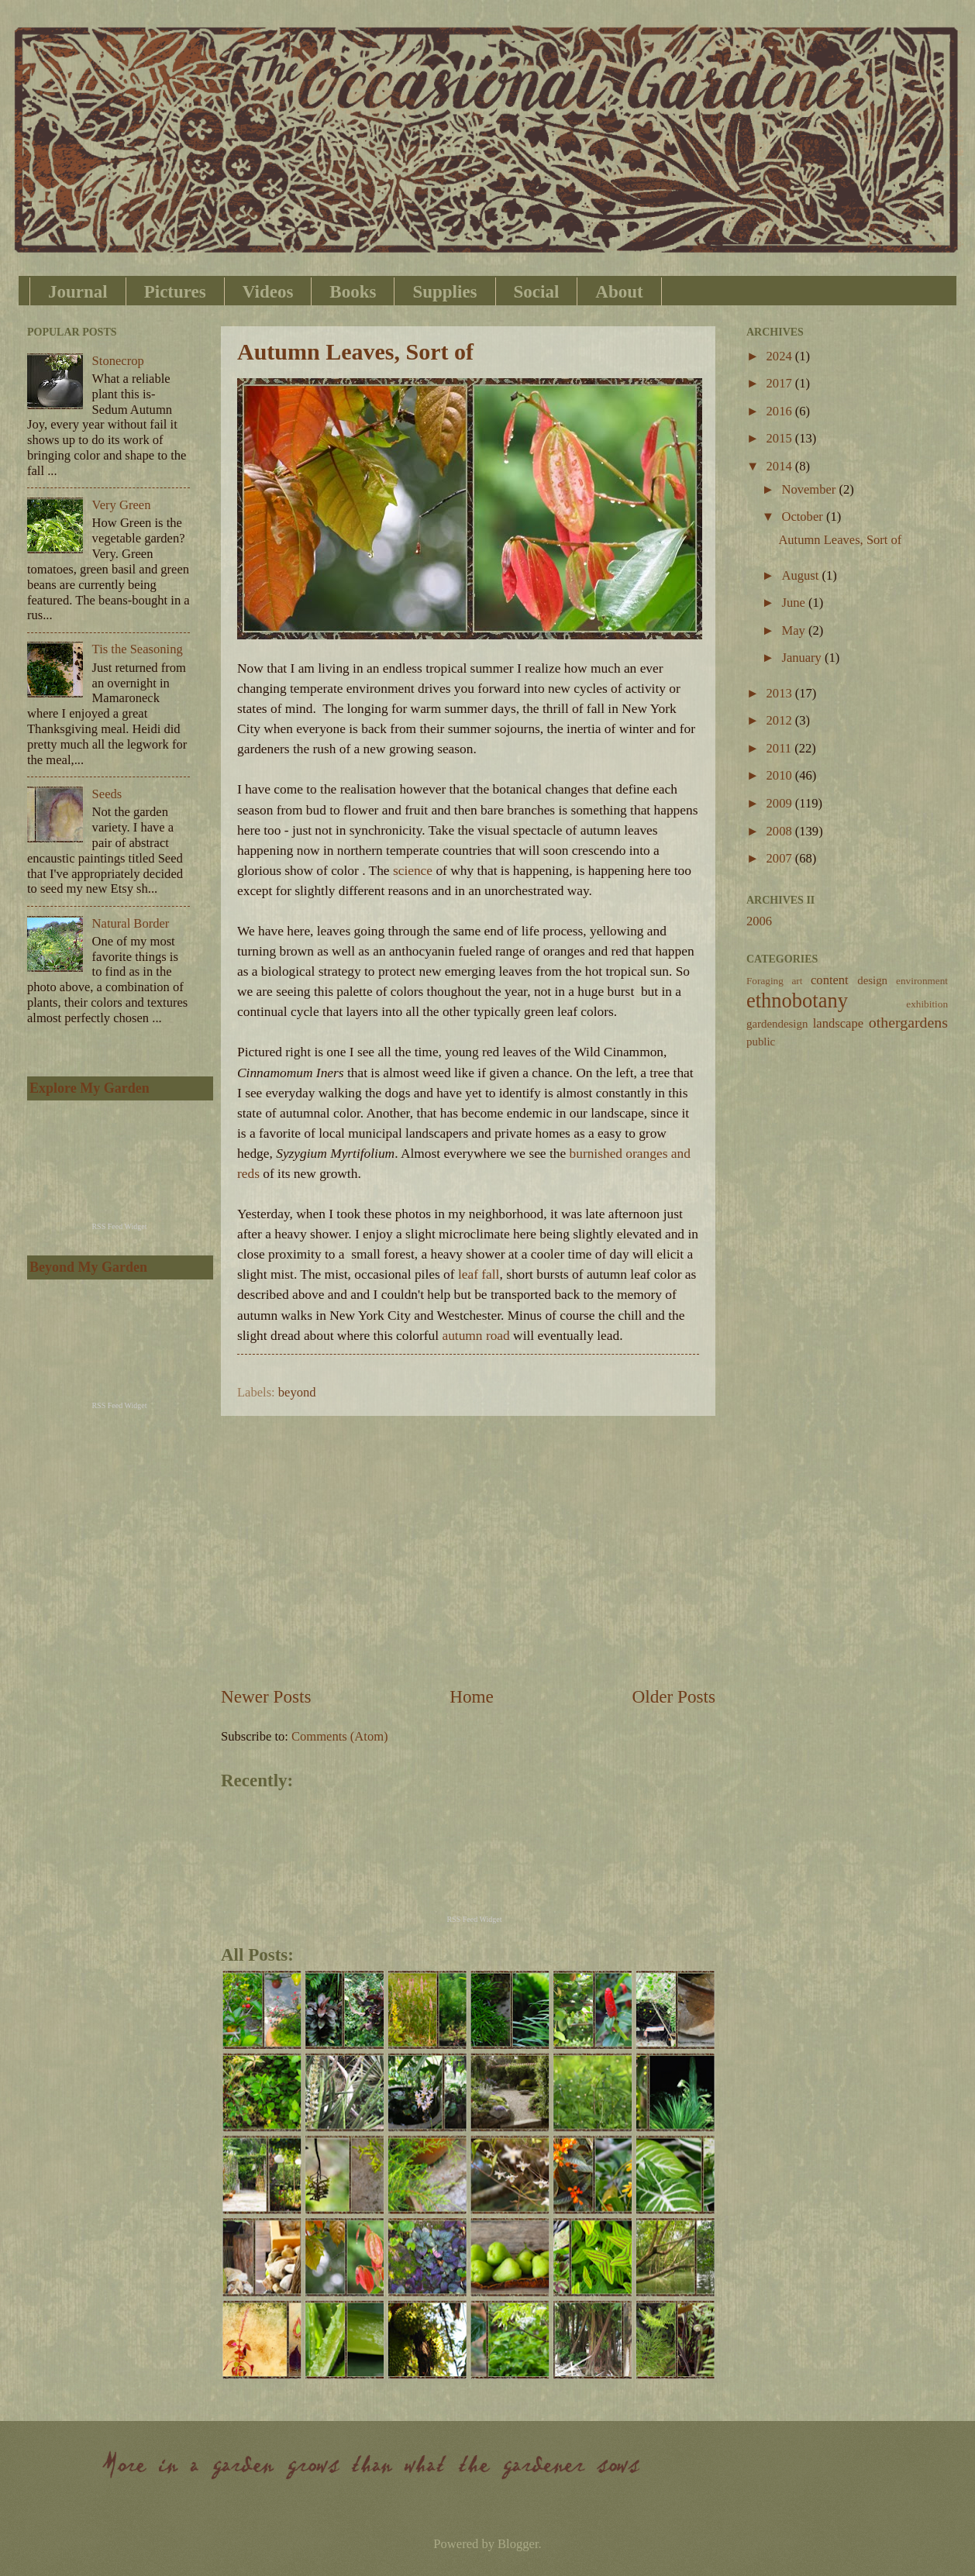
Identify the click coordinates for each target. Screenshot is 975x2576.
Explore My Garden (89, 1088)
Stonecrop (118, 360)
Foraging (765, 981)
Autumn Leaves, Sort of (355, 351)
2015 (781, 438)
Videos (268, 291)
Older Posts (674, 1696)
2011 (781, 748)
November (810, 489)
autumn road (477, 1335)
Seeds (107, 794)
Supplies (444, 291)
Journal (78, 291)
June (794, 602)
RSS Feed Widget (473, 1919)
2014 (781, 466)
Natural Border (131, 923)
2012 (781, 720)
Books (352, 291)
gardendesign (777, 1024)
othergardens (908, 1022)
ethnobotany (797, 1000)
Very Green (121, 505)
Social (537, 291)
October (803, 516)
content (830, 980)
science (412, 870)
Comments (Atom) (339, 1736)
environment (922, 981)
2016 (781, 411)
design (872, 980)
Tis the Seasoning (137, 649)
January (803, 657)
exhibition (927, 1004)
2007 (781, 858)
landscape (838, 1023)
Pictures (175, 291)
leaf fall (479, 1274)
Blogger (518, 2543)
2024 (781, 356)
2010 (781, 775)
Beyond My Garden (88, 1267)
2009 (781, 803)
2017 (781, 383)
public (760, 1041)
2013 (781, 693)
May (794, 630)
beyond (297, 1392)
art (796, 981)
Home (472, 1696)
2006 (759, 921)
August (801, 575)
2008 (781, 831)
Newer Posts (266, 1696)
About (619, 291)
